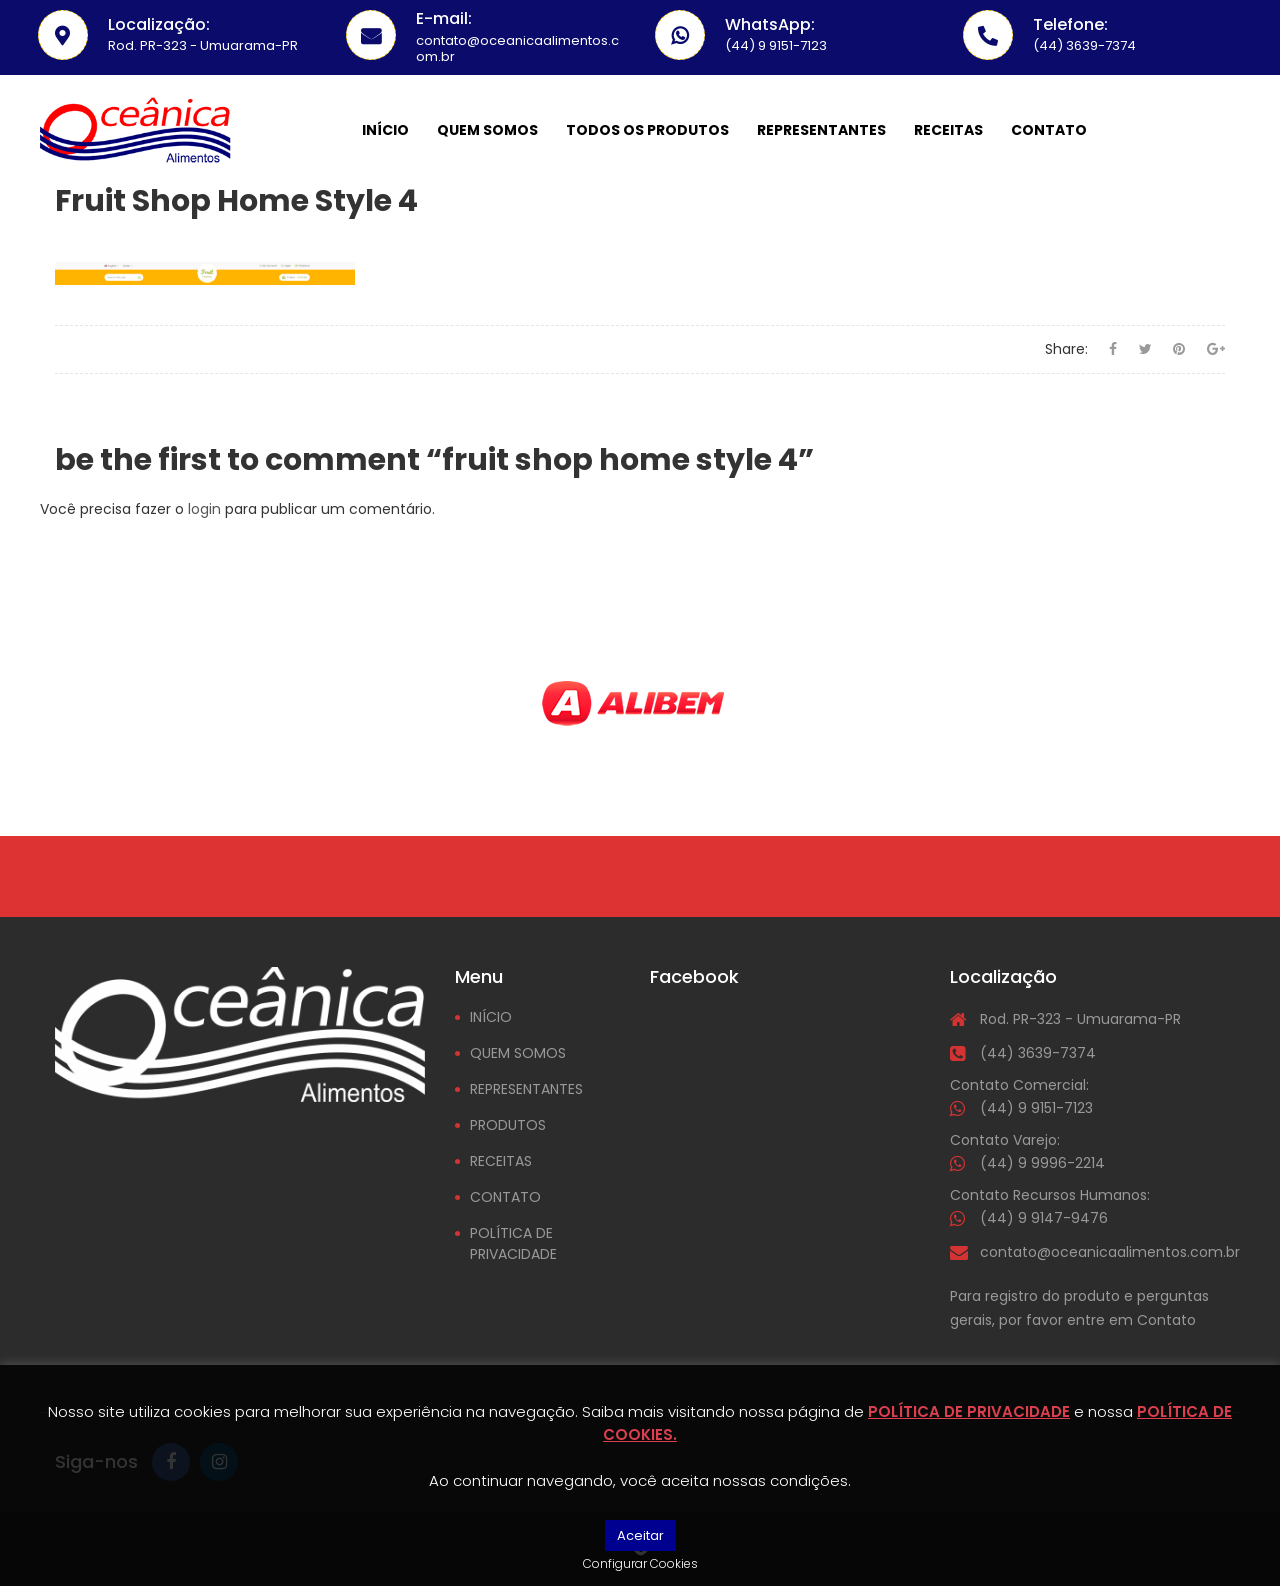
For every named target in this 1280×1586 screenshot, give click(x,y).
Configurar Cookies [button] (640, 1563)
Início (385, 130)
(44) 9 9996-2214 (1042, 1163)
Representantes (821, 130)
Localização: (159, 24)
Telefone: (1070, 24)
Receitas (948, 130)
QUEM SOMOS (518, 1053)
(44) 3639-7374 (1038, 1053)
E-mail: (444, 18)
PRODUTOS (508, 1125)
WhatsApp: (770, 24)
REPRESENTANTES (526, 1089)
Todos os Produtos (647, 130)
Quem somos (487, 130)
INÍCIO (491, 1017)
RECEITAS (501, 1161)
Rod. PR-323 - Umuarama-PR (1080, 1019)
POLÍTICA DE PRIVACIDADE (513, 1243)
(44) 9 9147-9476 (1044, 1218)
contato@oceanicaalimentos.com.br (1110, 1252)
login (204, 509)
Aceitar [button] (640, 1535)
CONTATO (505, 1197)
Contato (1049, 130)
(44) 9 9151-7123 (1036, 1108)
